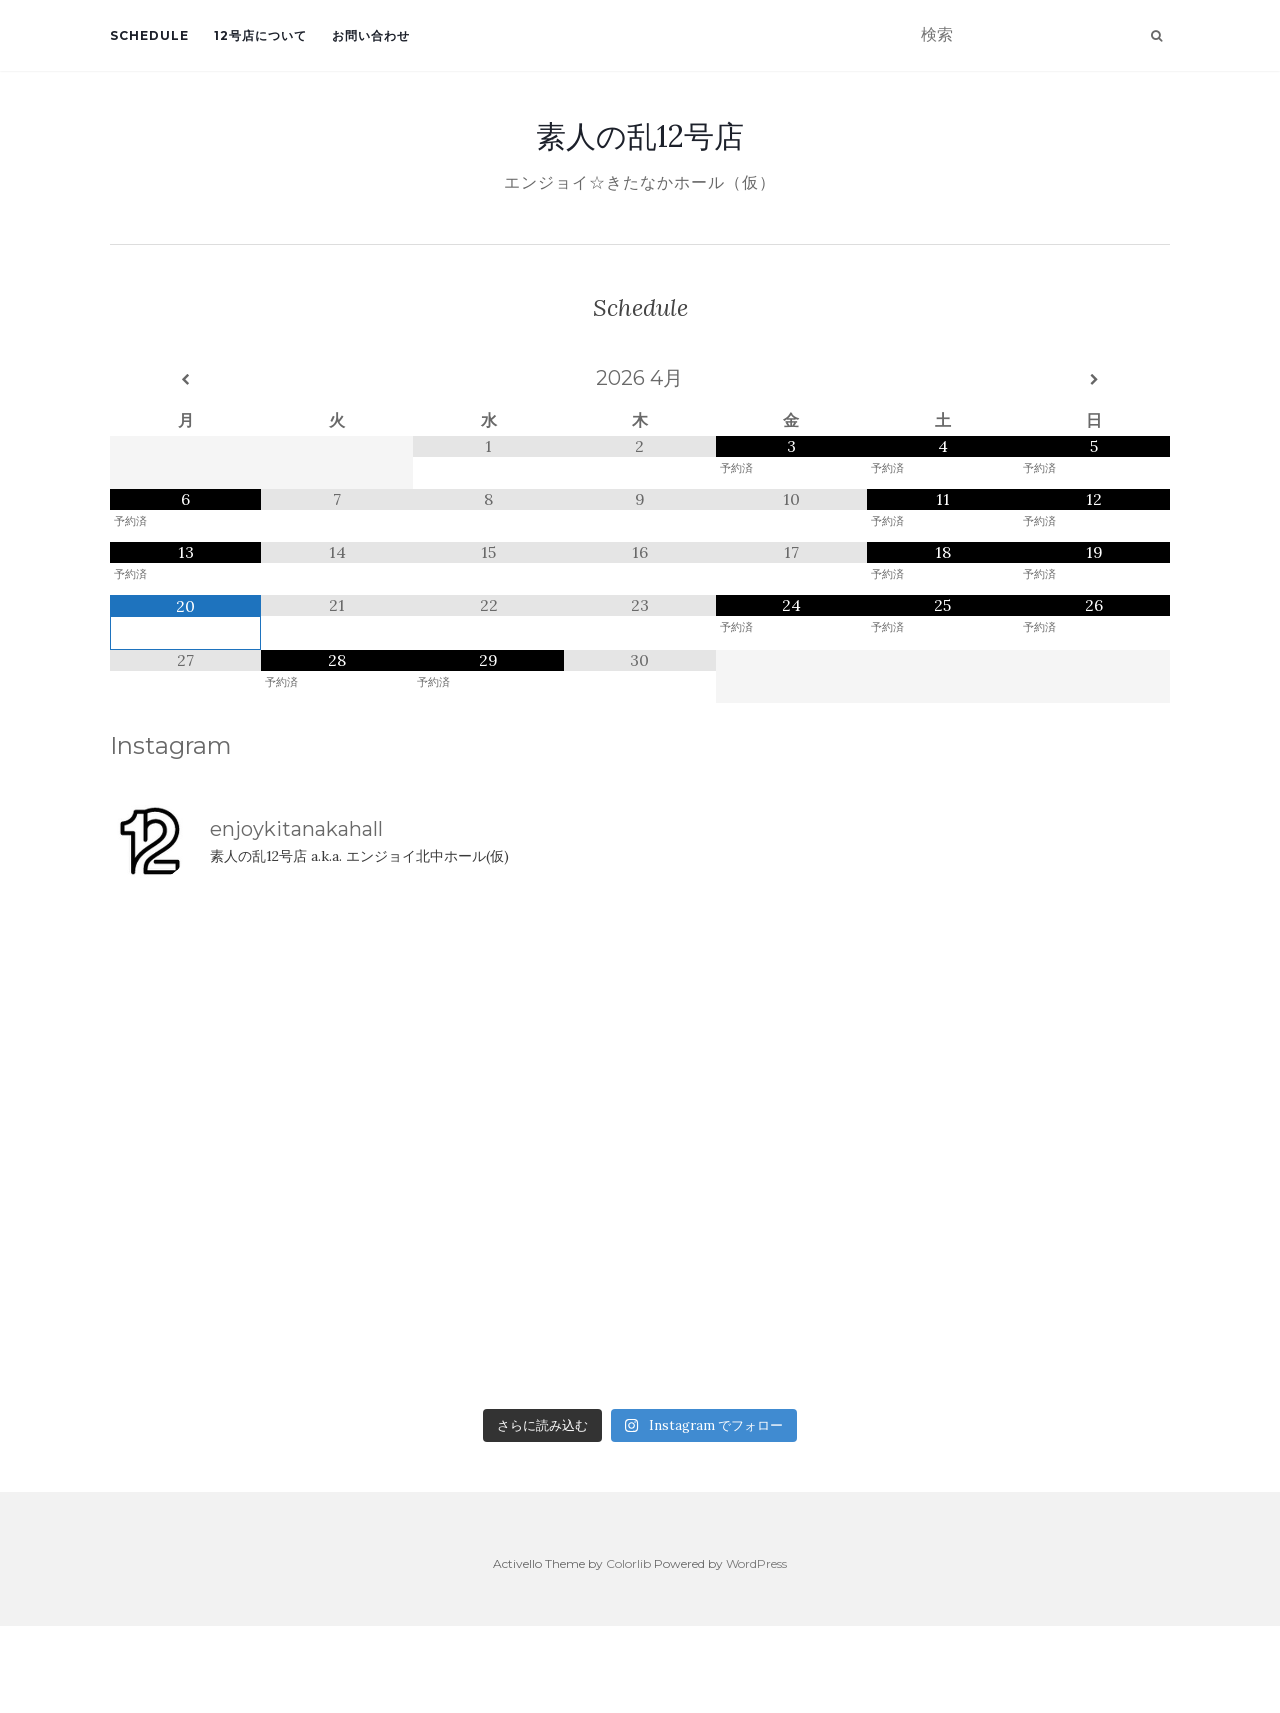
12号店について (260, 35)
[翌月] (1094, 380)
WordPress (756, 1563)
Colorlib (628, 1563)
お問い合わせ (371, 35)
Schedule (149, 35)
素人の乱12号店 (640, 136)
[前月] (185, 380)
